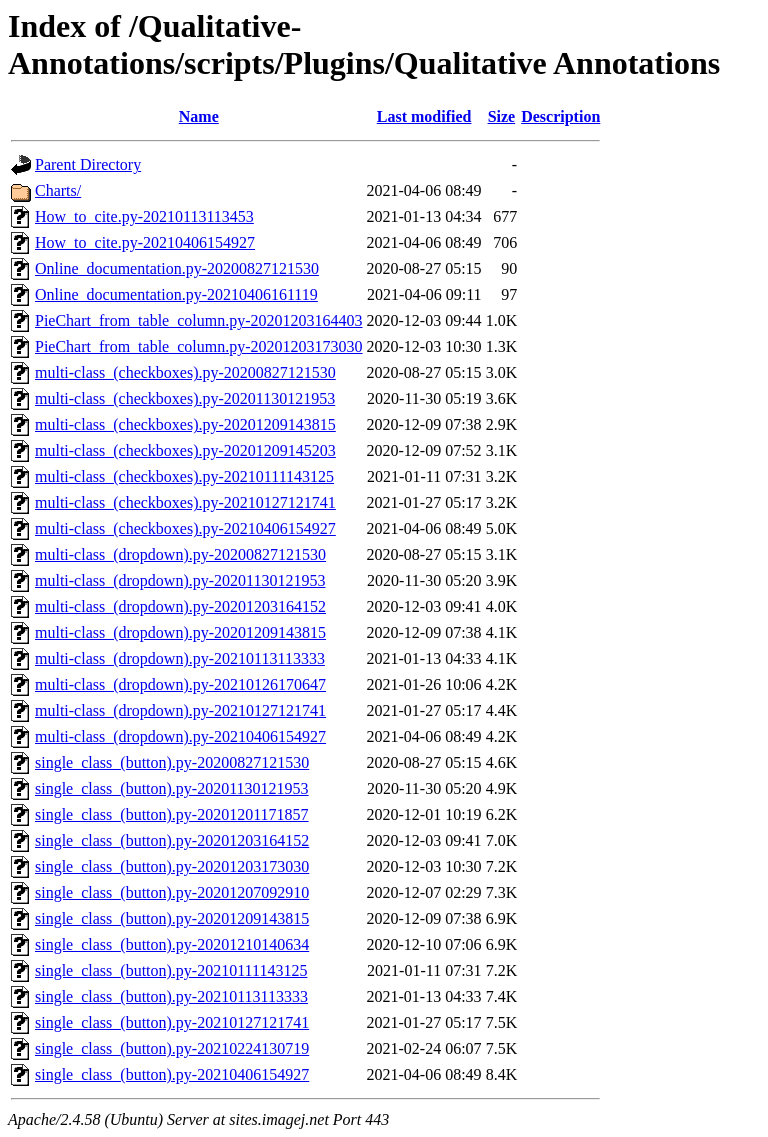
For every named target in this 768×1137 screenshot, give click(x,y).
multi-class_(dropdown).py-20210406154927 (180, 736)
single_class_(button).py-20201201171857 (172, 814)
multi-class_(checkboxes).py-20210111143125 (184, 476)
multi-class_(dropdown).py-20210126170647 (180, 684)
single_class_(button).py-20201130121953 (172, 788)
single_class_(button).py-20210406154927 (172, 1074)
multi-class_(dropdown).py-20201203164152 (180, 606)
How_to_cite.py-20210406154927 (145, 242)
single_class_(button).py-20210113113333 (171, 996)
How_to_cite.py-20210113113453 (144, 216)
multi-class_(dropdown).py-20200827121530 (180, 554)
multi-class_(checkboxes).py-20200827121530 (185, 372)
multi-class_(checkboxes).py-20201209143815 (185, 424)
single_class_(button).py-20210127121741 (172, 1022)
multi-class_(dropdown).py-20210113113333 (180, 658)
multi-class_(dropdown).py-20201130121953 (180, 580)
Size (502, 116)
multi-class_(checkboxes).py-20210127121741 (185, 502)
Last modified (424, 116)
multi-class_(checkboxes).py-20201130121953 (185, 398)
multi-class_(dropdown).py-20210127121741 (180, 710)
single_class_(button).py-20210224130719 (172, 1048)
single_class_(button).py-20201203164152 (172, 840)
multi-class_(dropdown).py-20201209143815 (180, 632)
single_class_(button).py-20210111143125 (171, 970)
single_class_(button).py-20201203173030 (172, 866)
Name (199, 116)
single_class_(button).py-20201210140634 (172, 944)
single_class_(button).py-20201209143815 (172, 918)
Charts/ (58, 190)
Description (560, 116)
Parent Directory (88, 164)
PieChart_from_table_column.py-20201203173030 (199, 346)
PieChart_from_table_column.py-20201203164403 (199, 320)
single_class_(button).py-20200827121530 (172, 762)
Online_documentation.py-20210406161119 (176, 294)
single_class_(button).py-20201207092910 (172, 892)
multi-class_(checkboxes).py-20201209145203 (185, 450)
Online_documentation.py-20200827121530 (177, 268)
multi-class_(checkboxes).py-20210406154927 (185, 528)
